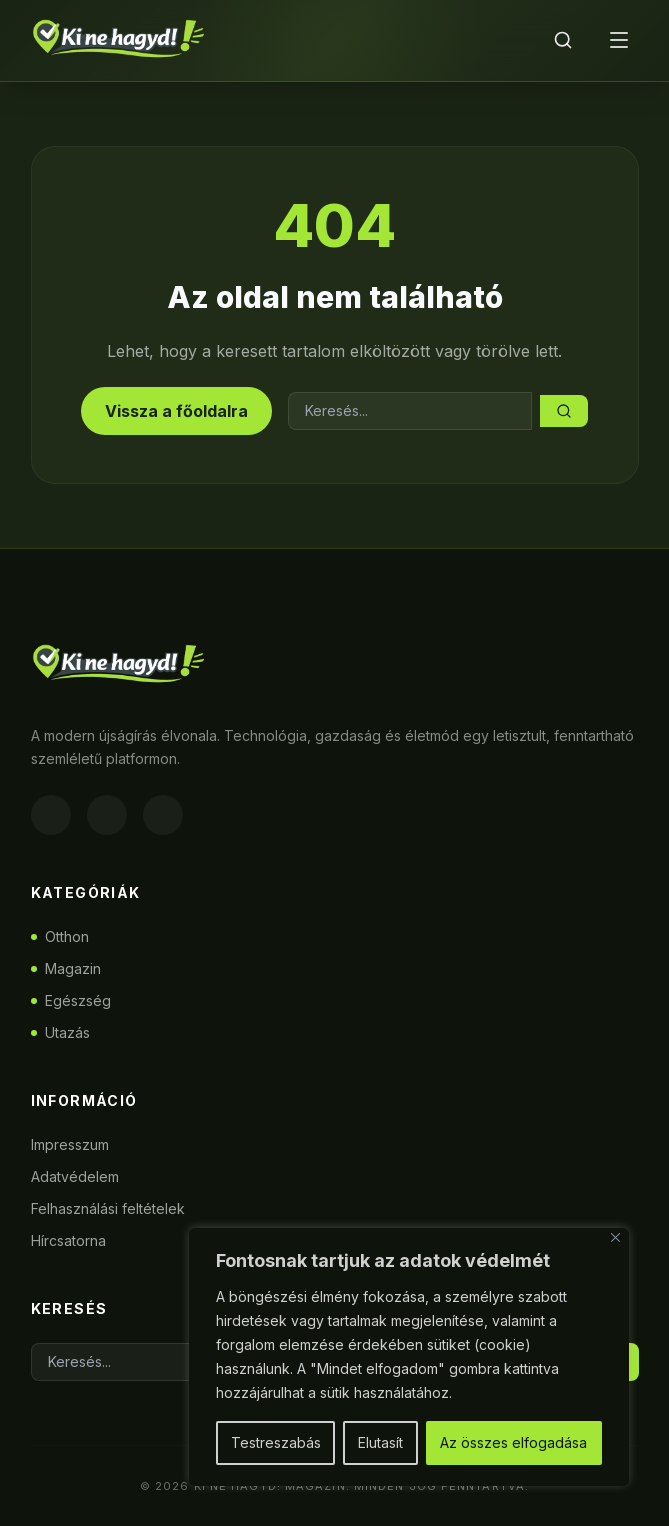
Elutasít (380, 1442)
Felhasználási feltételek (108, 1208)
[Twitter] (163, 815)
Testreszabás (276, 1442)
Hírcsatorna (68, 1240)
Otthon (60, 936)
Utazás (60, 1032)
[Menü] (619, 40)
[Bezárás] (615, 1237)
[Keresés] (563, 40)
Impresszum (70, 1144)
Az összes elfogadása (513, 1442)
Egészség (71, 1000)
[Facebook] (51, 815)
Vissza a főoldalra (176, 411)
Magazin (66, 968)
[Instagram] (107, 815)
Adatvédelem (75, 1176)
